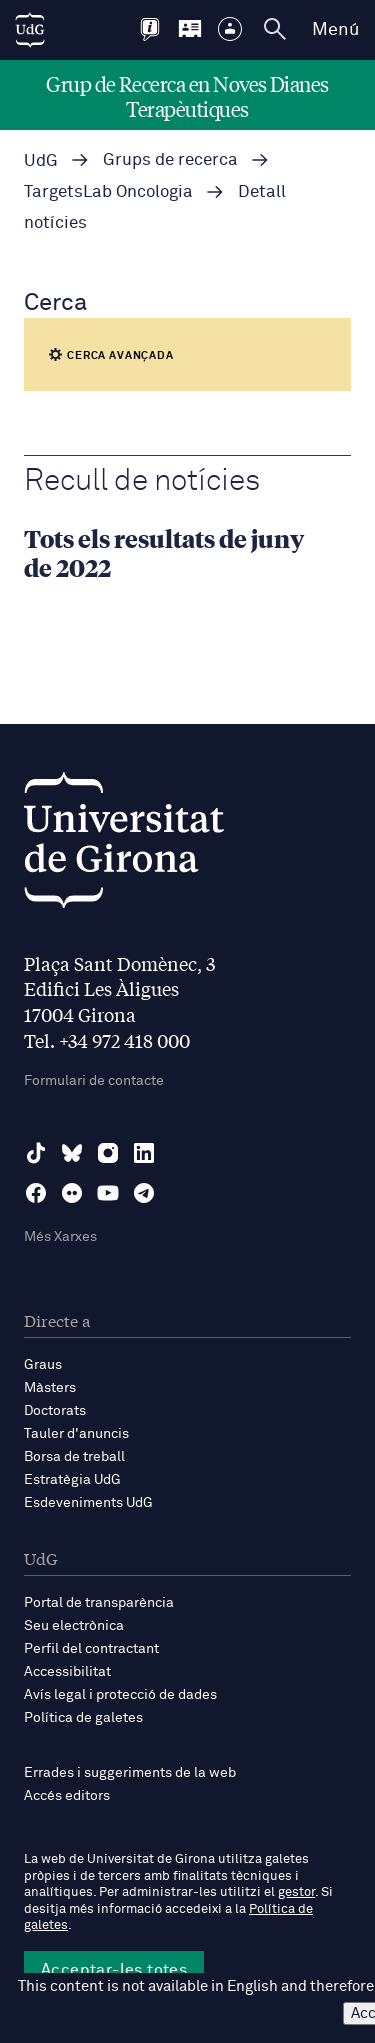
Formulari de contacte (94, 1081)
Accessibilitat (67, 1672)
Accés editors (67, 1796)
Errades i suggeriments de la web (130, 1773)
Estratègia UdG (72, 1480)
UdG (41, 161)
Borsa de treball (74, 1457)
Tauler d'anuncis (76, 1434)
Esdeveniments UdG (88, 1503)
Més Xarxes (60, 1237)
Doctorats (55, 1411)
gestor (296, 1892)
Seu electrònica (74, 1626)
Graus (43, 1365)
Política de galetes (83, 1718)
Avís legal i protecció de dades (120, 1695)
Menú (335, 30)
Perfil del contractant (91, 1649)
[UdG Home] (30, 30)
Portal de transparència (99, 1603)
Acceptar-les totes (114, 1970)
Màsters (50, 1388)
